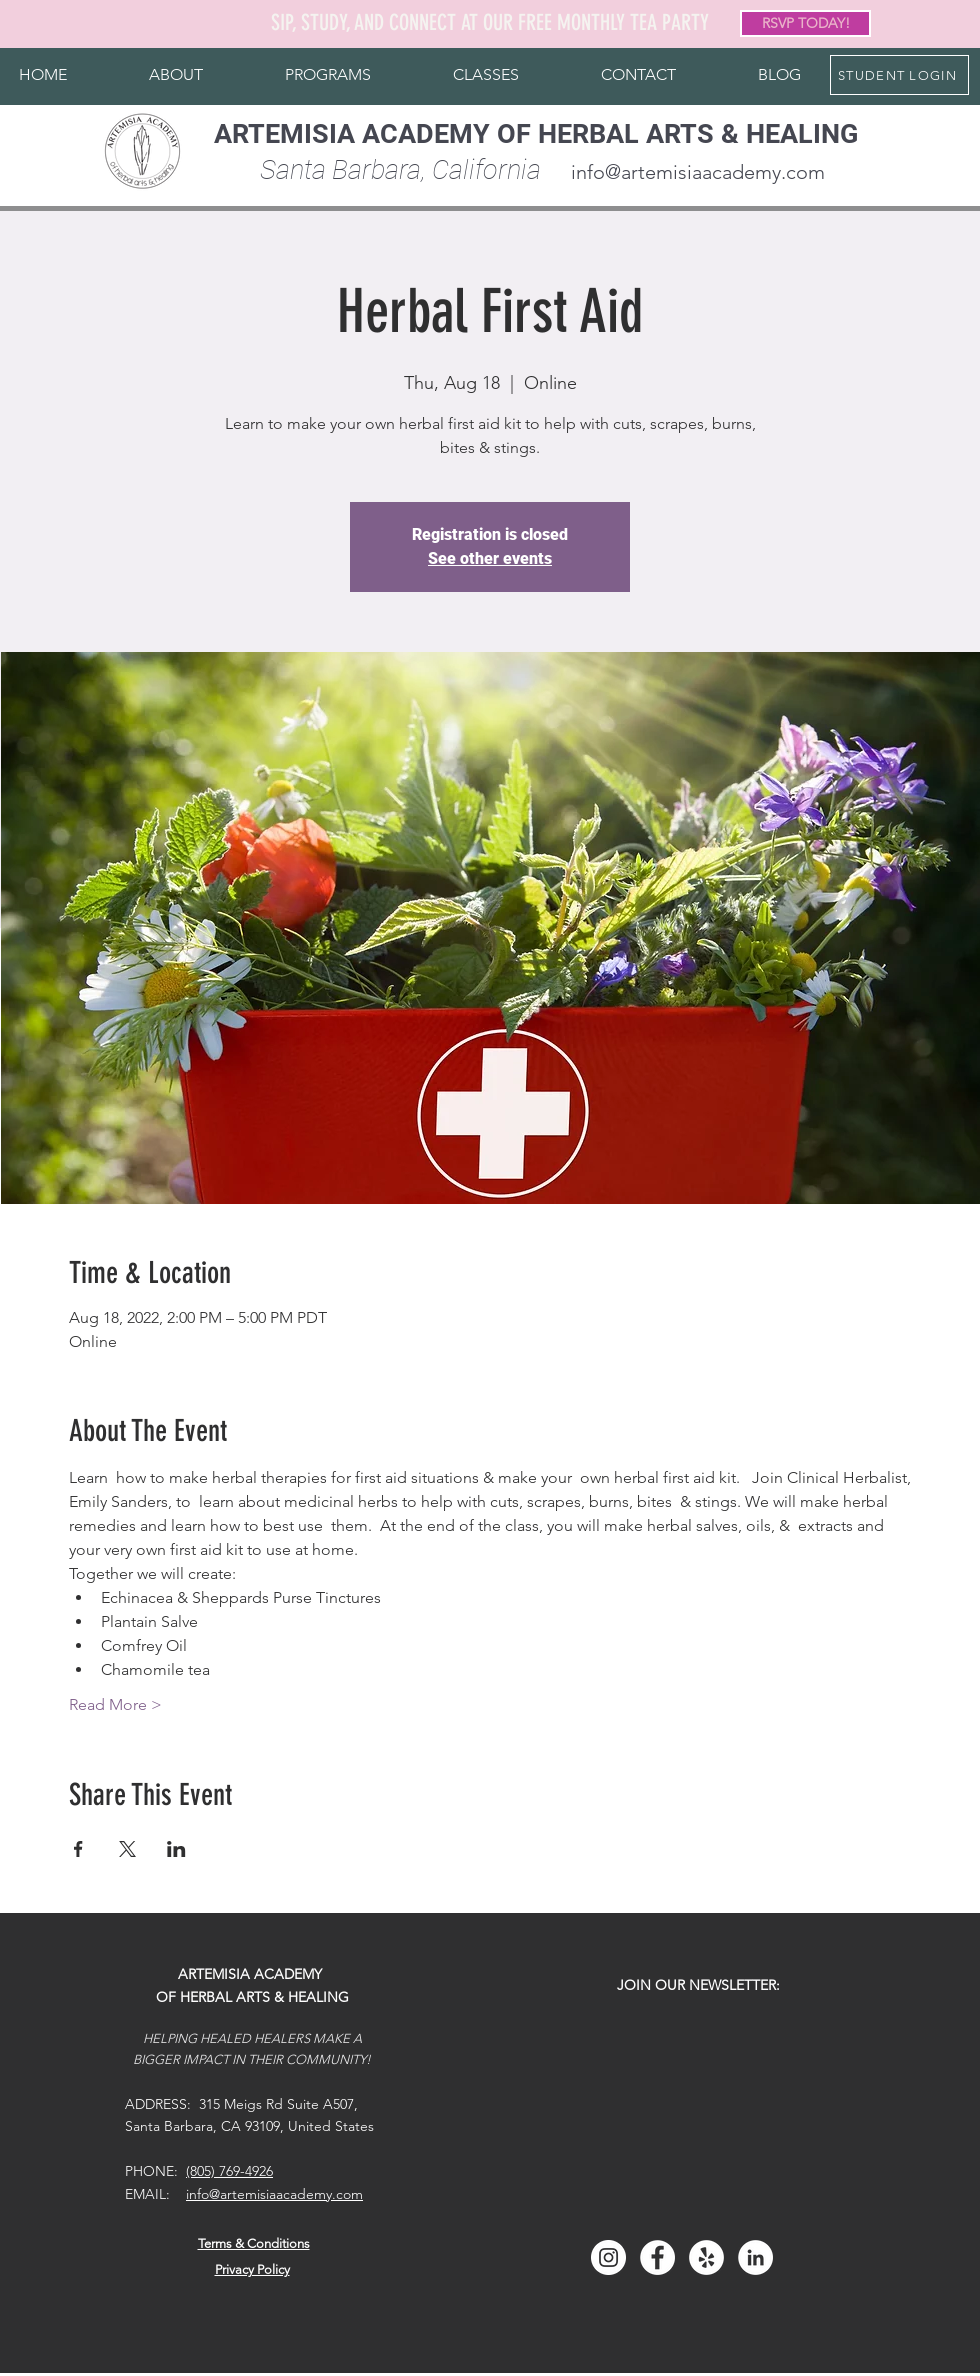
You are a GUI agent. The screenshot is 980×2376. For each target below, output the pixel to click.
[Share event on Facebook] (78, 1849)
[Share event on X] (127, 1849)
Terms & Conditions (254, 2243)
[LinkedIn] (755, 2257)
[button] (176, 75)
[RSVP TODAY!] (805, 23)
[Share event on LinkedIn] (176, 1849)
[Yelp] (706, 2257)
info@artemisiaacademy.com (698, 172)
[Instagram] (608, 2257)
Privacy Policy (252, 2269)
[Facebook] (657, 2257)
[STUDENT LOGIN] (899, 75)
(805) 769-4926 (229, 2171)
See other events (490, 558)
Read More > (115, 1704)
